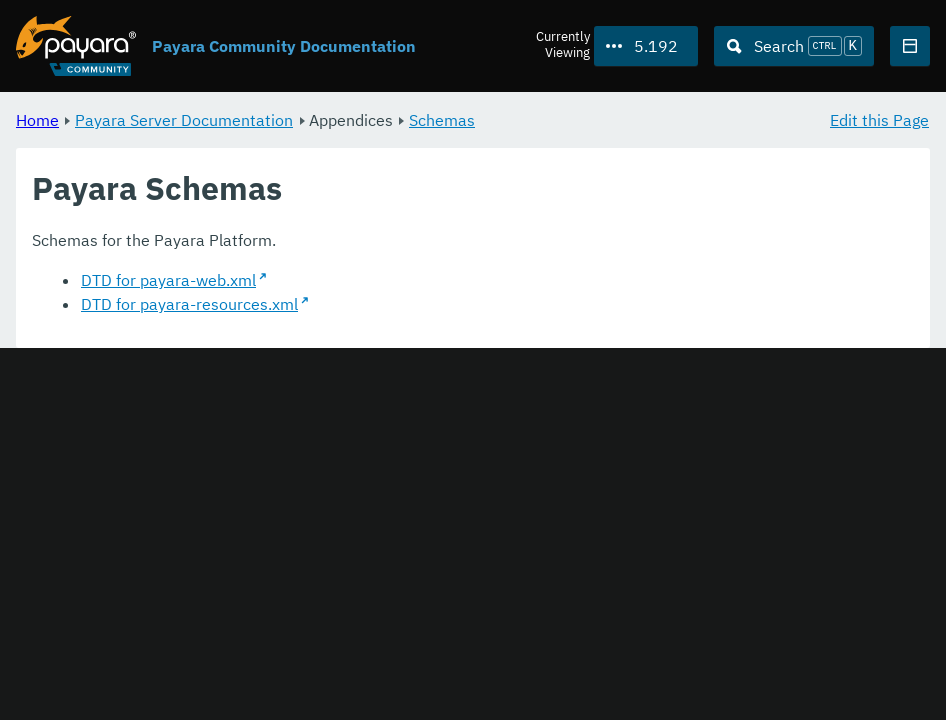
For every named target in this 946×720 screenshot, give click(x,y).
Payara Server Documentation (184, 120)
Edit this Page (879, 120)
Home (37, 120)
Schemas (442, 120)
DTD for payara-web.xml (168, 280)
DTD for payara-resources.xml (189, 304)
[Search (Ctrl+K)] (794, 46)
